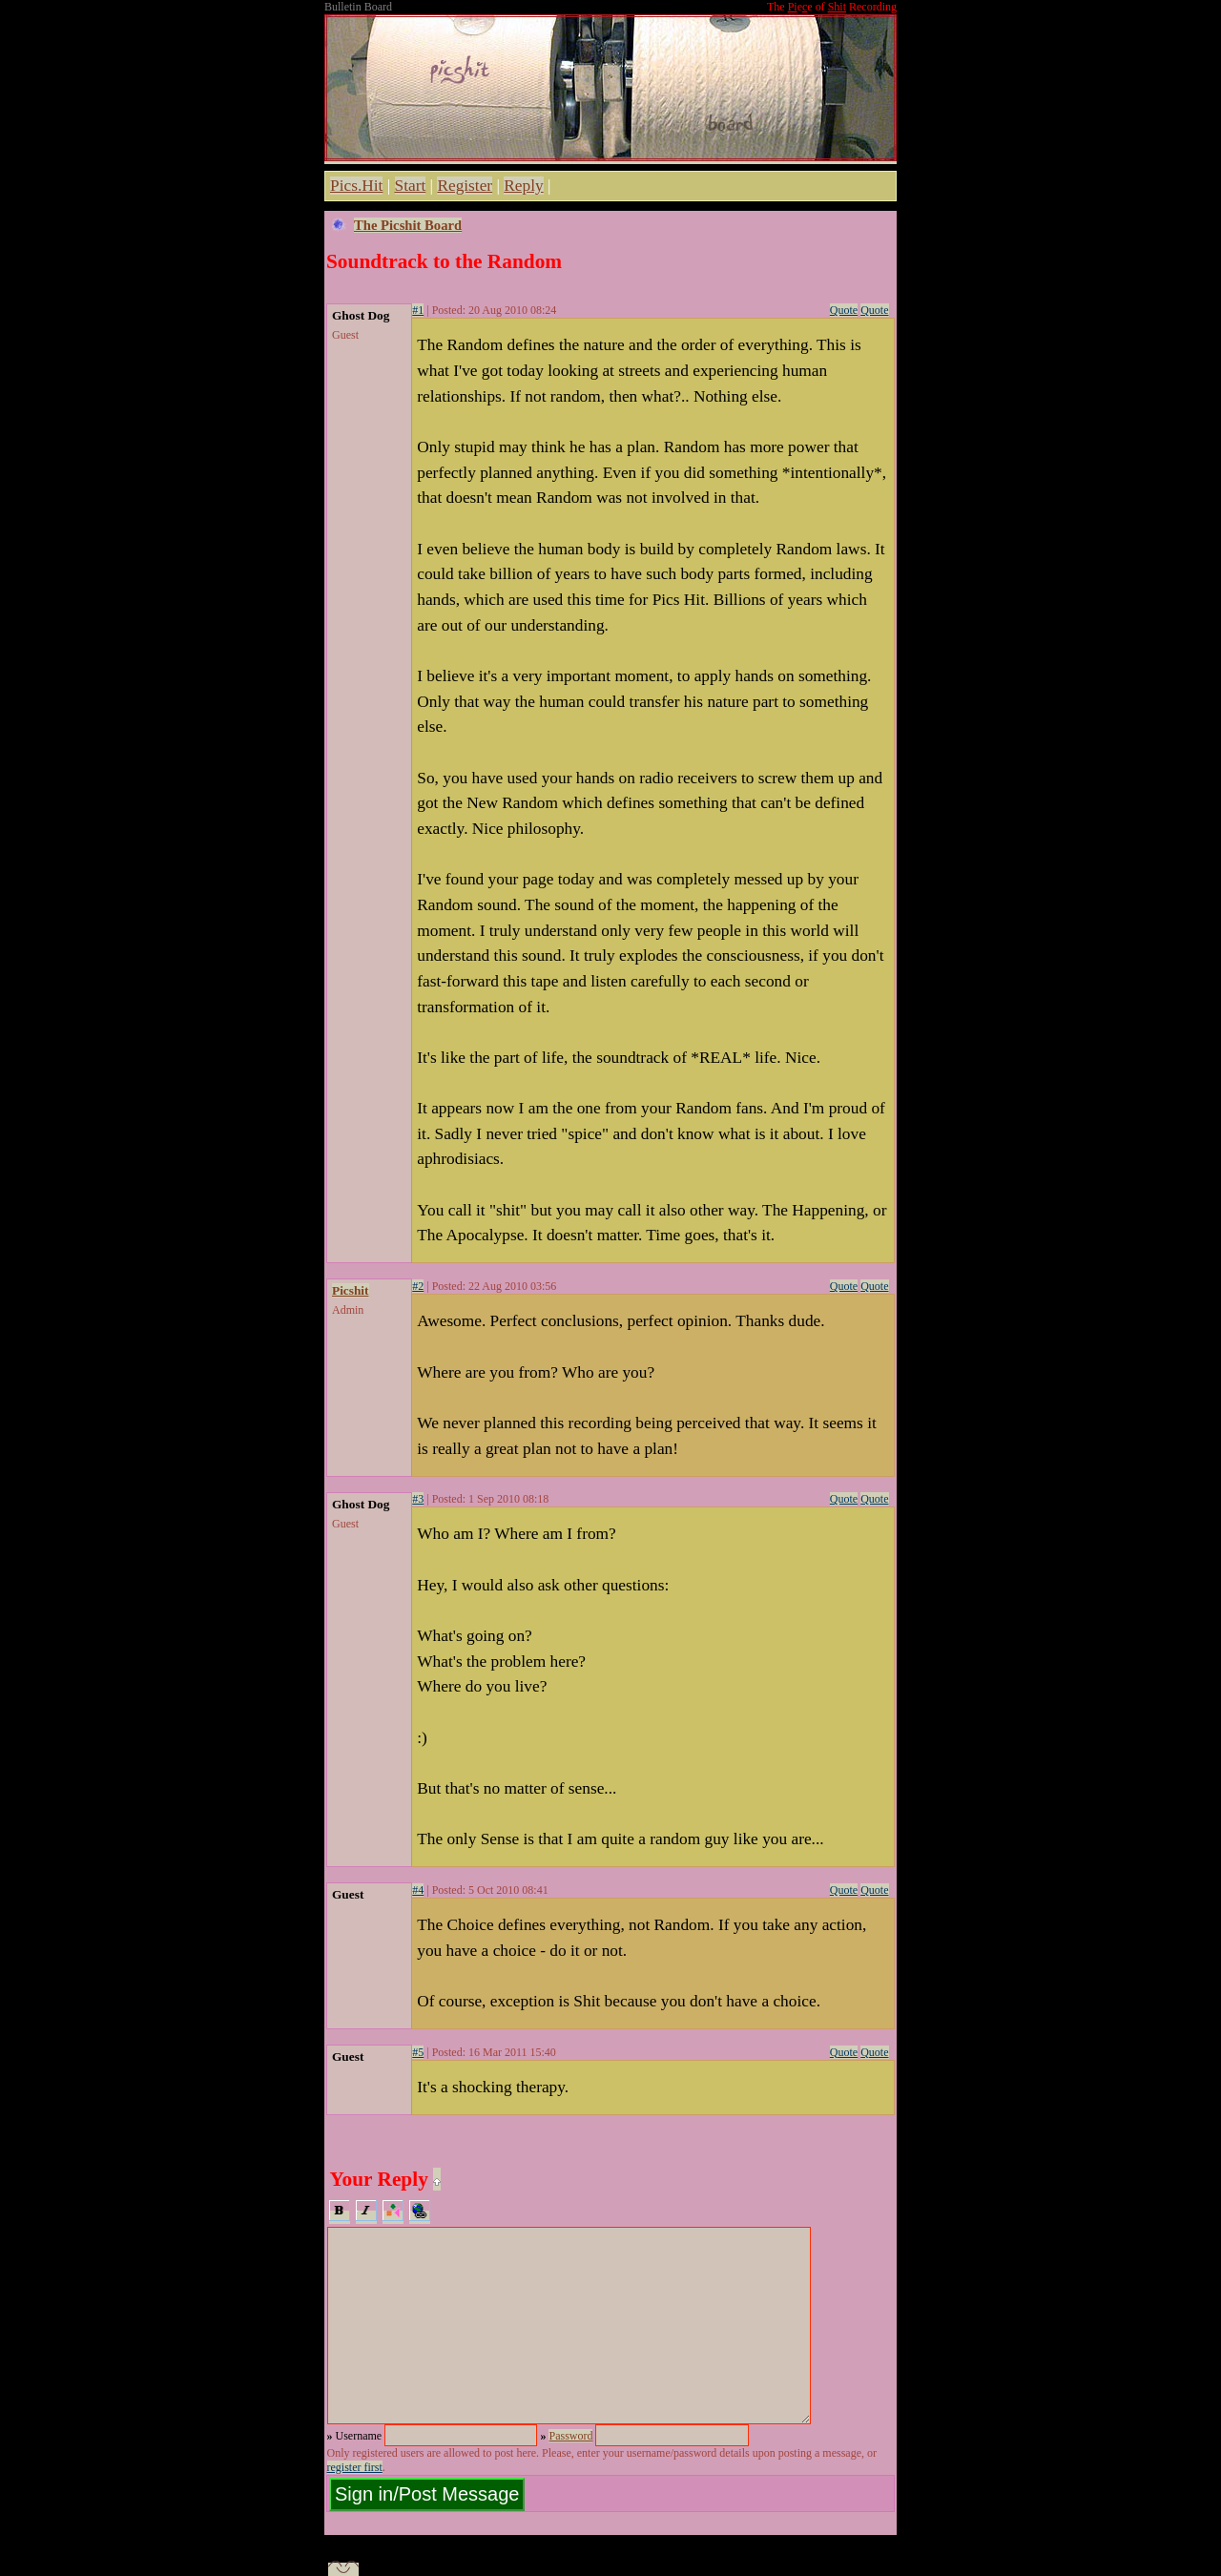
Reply (523, 186)
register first (355, 2467)
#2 (418, 1286)
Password (570, 2435)
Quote (844, 310)
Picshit (350, 1290)
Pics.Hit (356, 186)
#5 (418, 2052)
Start (410, 186)
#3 (418, 1499)
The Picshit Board (408, 225)
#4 (418, 1890)
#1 (418, 310)
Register (464, 186)
